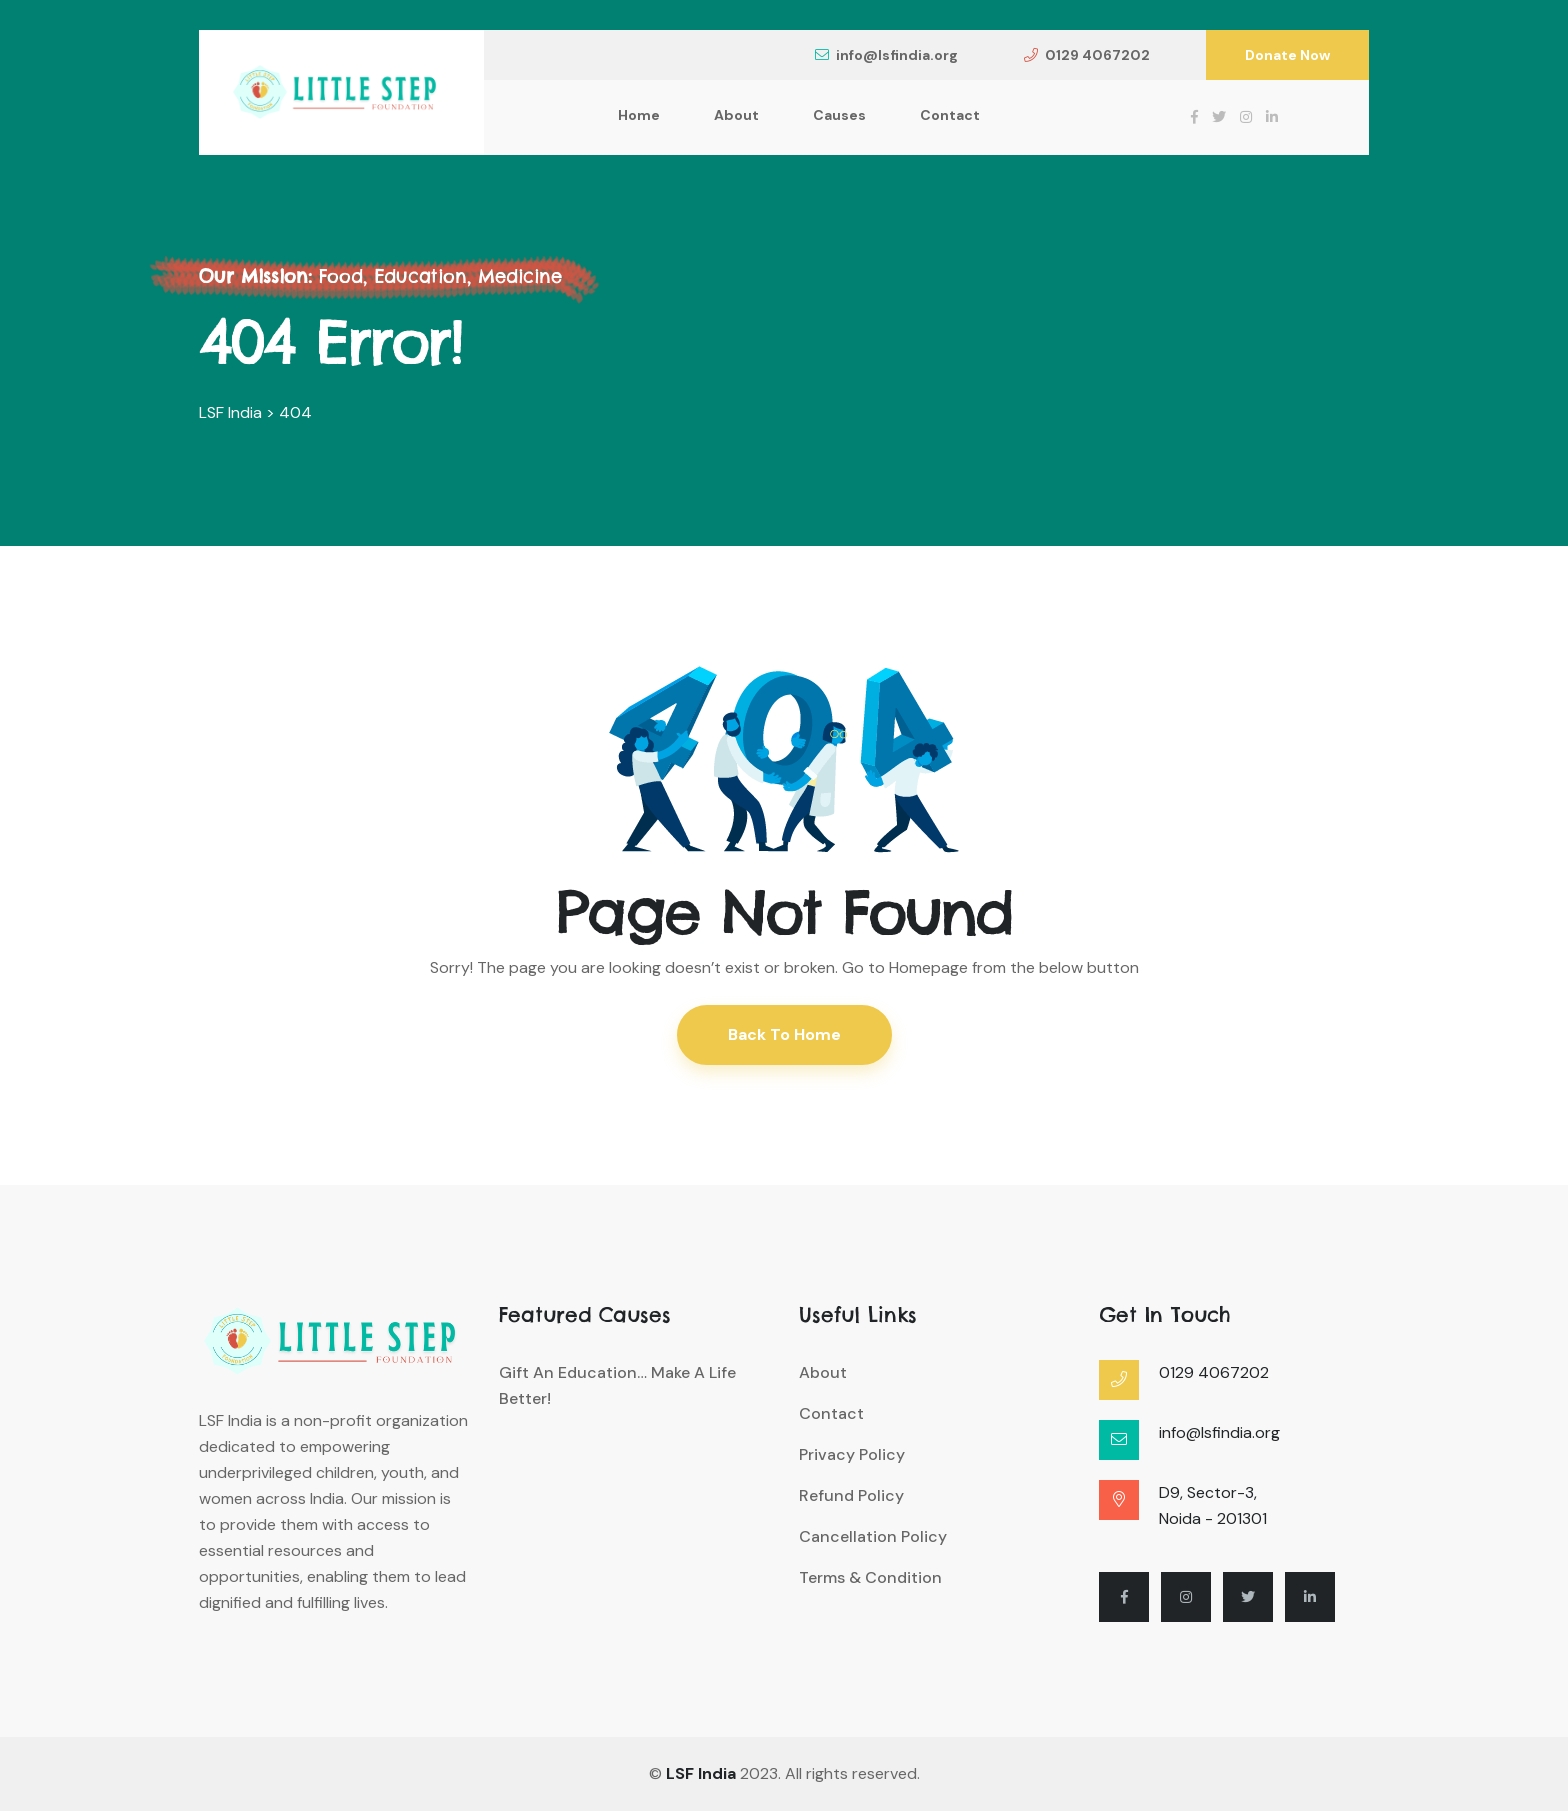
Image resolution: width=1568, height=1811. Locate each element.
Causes (839, 115)
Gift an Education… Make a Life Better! (617, 1385)
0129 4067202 (1087, 55)
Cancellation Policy (873, 1536)
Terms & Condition (870, 1577)
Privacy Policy (852, 1454)
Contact (950, 115)
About (736, 115)
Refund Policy (851, 1495)
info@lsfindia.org (886, 55)
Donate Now (1287, 55)
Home (639, 115)
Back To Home (784, 1034)
